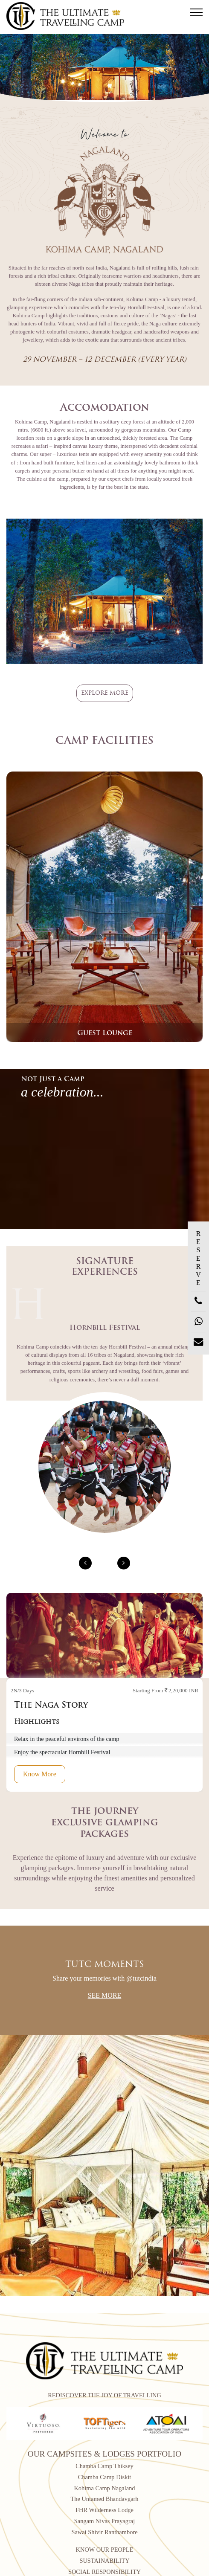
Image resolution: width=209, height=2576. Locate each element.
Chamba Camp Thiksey (104, 2466)
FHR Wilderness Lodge (104, 2509)
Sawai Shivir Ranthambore (104, 2532)
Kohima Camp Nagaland (104, 2488)
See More (105, 1995)
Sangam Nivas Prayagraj (104, 2521)
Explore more (104, 693)
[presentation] (85, 1563)
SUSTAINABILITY (104, 2560)
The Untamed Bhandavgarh (104, 2498)
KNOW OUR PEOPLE (105, 2549)
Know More (39, 1774)
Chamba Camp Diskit (104, 2477)
